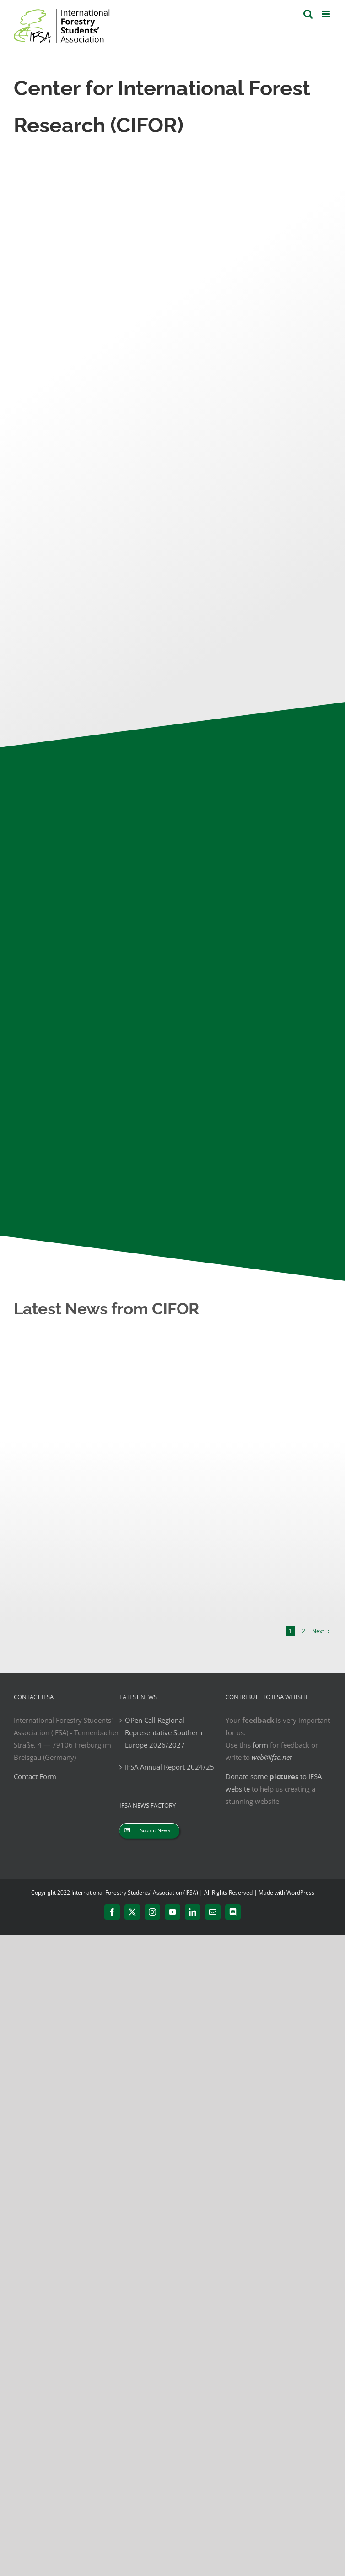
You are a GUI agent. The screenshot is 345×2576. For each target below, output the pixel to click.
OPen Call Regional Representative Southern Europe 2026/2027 (163, 1732)
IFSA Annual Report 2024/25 (169, 1766)
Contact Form (35, 1776)
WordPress (300, 1892)
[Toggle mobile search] (308, 14)
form (260, 1744)
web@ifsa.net (272, 1757)
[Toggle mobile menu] (326, 14)
